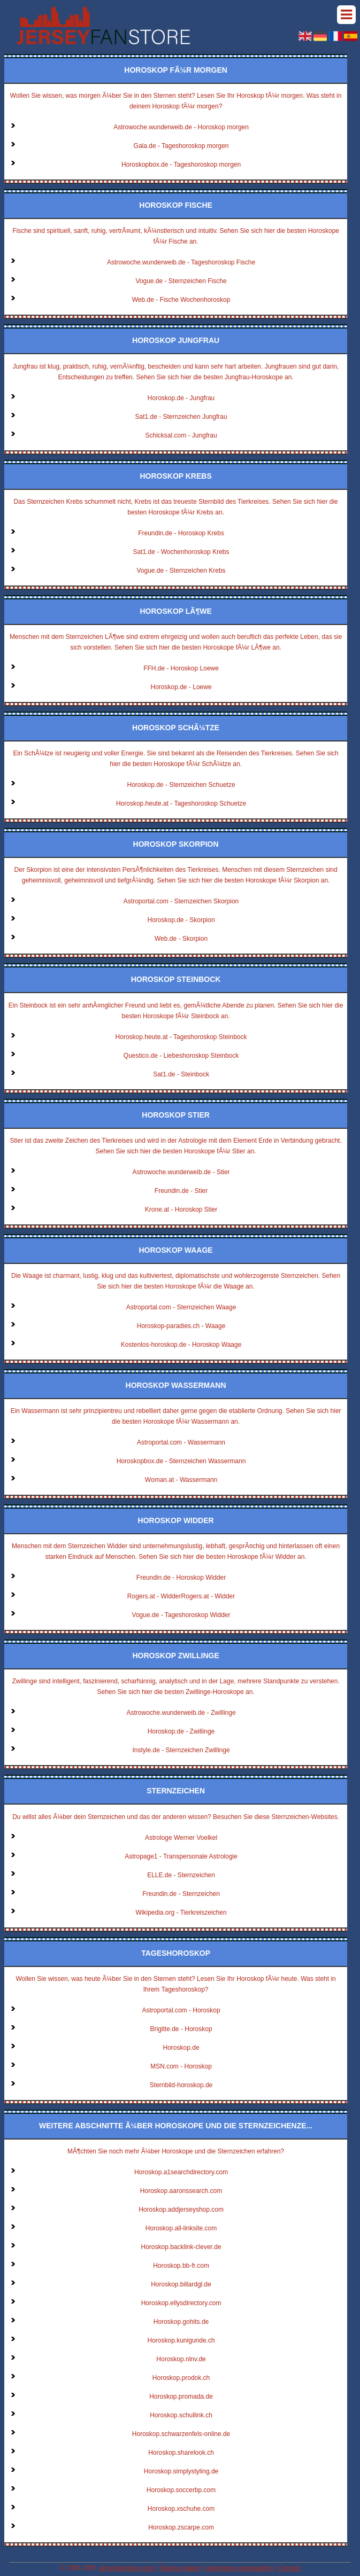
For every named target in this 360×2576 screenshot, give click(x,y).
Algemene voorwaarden (239, 2568)
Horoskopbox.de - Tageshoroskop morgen (181, 164)
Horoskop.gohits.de (181, 2321)
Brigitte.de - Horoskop (181, 2029)
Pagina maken (180, 2568)
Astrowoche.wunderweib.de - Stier (181, 1172)
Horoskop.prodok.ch (181, 2378)
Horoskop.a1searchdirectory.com (181, 2172)
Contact (290, 2568)
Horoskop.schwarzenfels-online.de (181, 2434)
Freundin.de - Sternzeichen (181, 1894)
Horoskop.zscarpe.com (181, 2527)
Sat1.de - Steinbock (181, 1074)
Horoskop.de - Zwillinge (181, 1731)
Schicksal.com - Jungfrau (181, 435)
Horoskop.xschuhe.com (181, 2508)
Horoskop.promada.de (181, 2396)
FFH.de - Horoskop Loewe (181, 668)
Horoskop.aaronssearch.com (181, 2191)
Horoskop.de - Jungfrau (181, 398)
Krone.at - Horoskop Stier (181, 1209)
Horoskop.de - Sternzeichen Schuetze (181, 785)
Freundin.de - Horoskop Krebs (181, 533)
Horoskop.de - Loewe (181, 687)
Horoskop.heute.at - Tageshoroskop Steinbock (181, 1037)
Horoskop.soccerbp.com (181, 2490)
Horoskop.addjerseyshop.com (181, 2209)
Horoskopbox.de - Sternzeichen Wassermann (181, 1461)
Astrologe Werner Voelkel (181, 1837)
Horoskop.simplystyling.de (181, 2471)
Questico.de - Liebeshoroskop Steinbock (181, 1055)
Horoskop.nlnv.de (181, 2359)
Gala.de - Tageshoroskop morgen (181, 146)
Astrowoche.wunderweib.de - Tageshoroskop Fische (181, 262)
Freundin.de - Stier (181, 1191)
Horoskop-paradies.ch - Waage (181, 1326)
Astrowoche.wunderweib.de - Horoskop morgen (181, 127)
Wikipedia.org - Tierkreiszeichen (181, 1912)
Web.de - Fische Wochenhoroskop (181, 299)
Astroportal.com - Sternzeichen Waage (181, 1307)
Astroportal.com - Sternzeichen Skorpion (181, 901)
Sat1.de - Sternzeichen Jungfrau (181, 416)
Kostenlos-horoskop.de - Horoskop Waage (181, 1344)
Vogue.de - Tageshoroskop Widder (181, 1615)
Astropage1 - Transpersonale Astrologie (181, 1856)
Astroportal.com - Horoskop (181, 2010)
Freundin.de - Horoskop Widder (181, 1577)
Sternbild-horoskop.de (181, 2085)
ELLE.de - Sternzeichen (181, 1875)
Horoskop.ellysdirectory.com (181, 2303)
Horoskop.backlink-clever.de (181, 2247)
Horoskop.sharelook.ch (181, 2452)
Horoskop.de (181, 2047)
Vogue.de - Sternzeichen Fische (180, 281)
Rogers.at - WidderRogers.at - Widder (181, 1596)
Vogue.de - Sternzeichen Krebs (180, 570)
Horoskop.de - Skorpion (181, 920)
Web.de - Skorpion (181, 938)
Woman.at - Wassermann (181, 1480)
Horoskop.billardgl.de (181, 2284)
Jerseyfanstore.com (126, 2568)
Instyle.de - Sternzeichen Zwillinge (181, 1750)
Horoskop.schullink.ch (181, 2415)
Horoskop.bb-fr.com (181, 2265)
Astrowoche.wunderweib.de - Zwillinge (181, 1712)
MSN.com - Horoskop (181, 2066)
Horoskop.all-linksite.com (181, 2228)
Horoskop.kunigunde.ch (181, 2340)
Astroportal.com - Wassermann (181, 1442)
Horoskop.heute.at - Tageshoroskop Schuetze (181, 803)
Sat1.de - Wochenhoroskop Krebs (181, 552)
